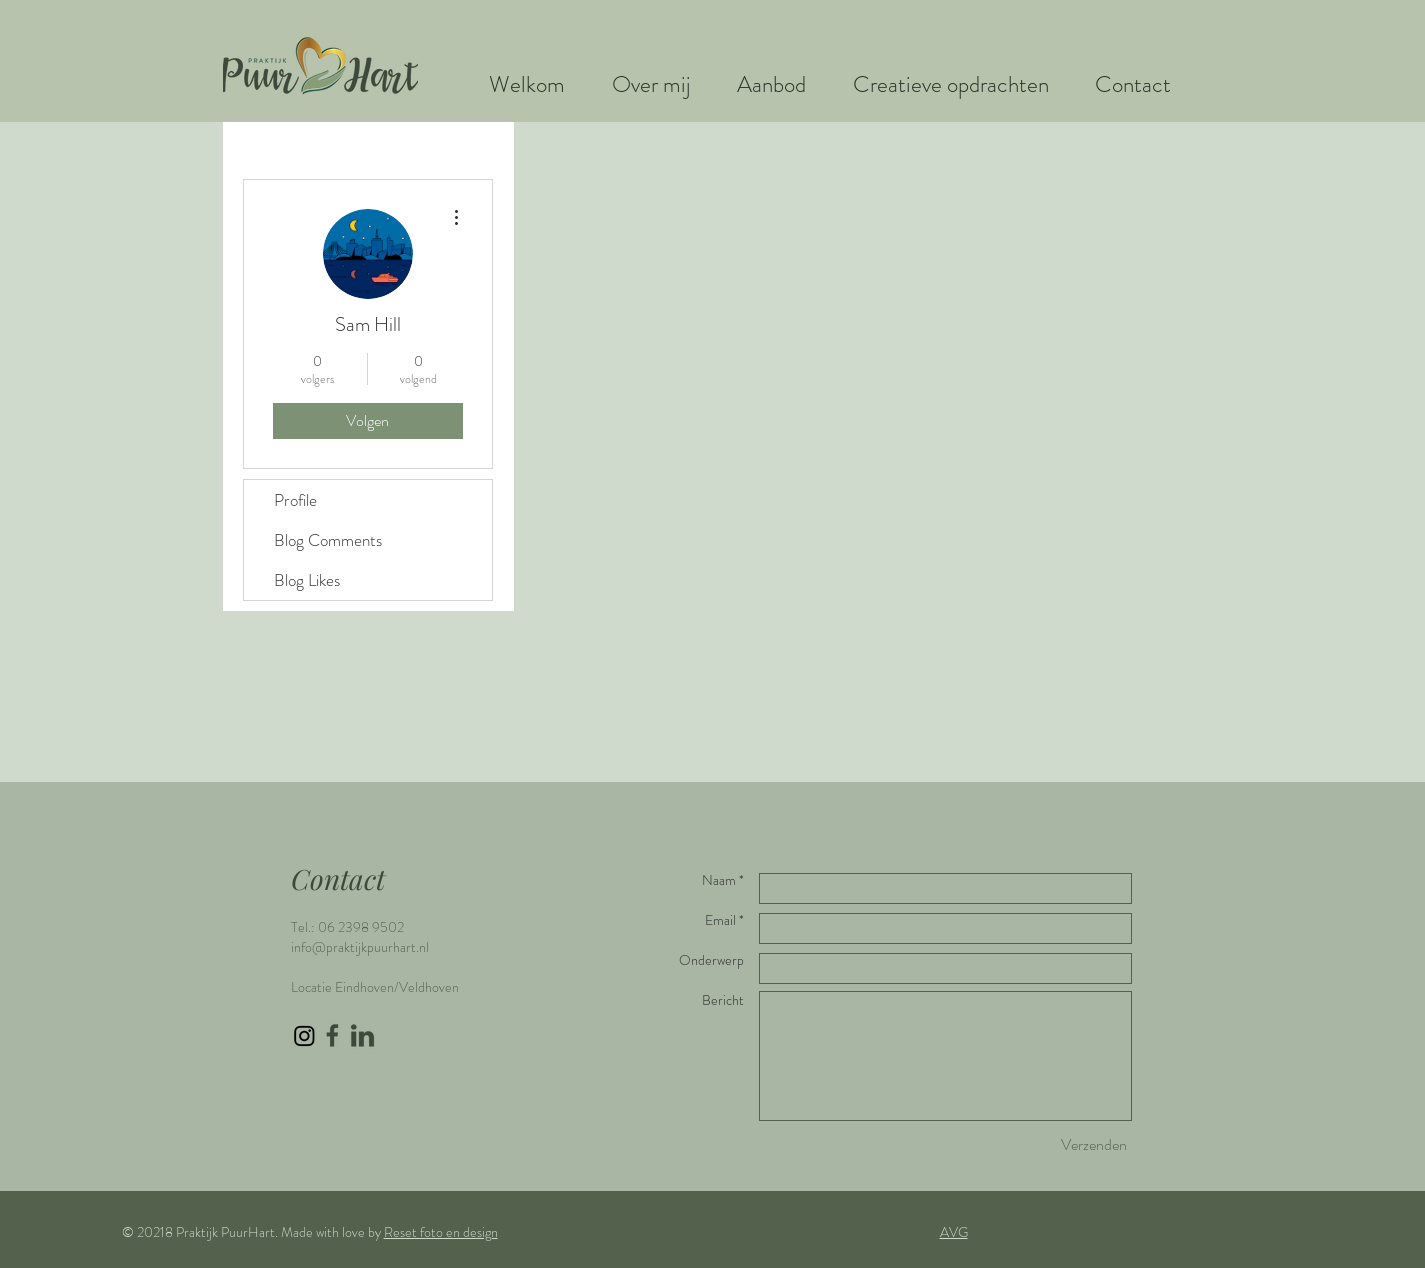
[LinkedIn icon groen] (362, 1035)
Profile (295, 500)
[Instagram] (304, 1035)
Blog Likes (307, 580)
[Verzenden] (1094, 1145)
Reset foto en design (441, 1232)
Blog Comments (328, 540)
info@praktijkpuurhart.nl (360, 947)
